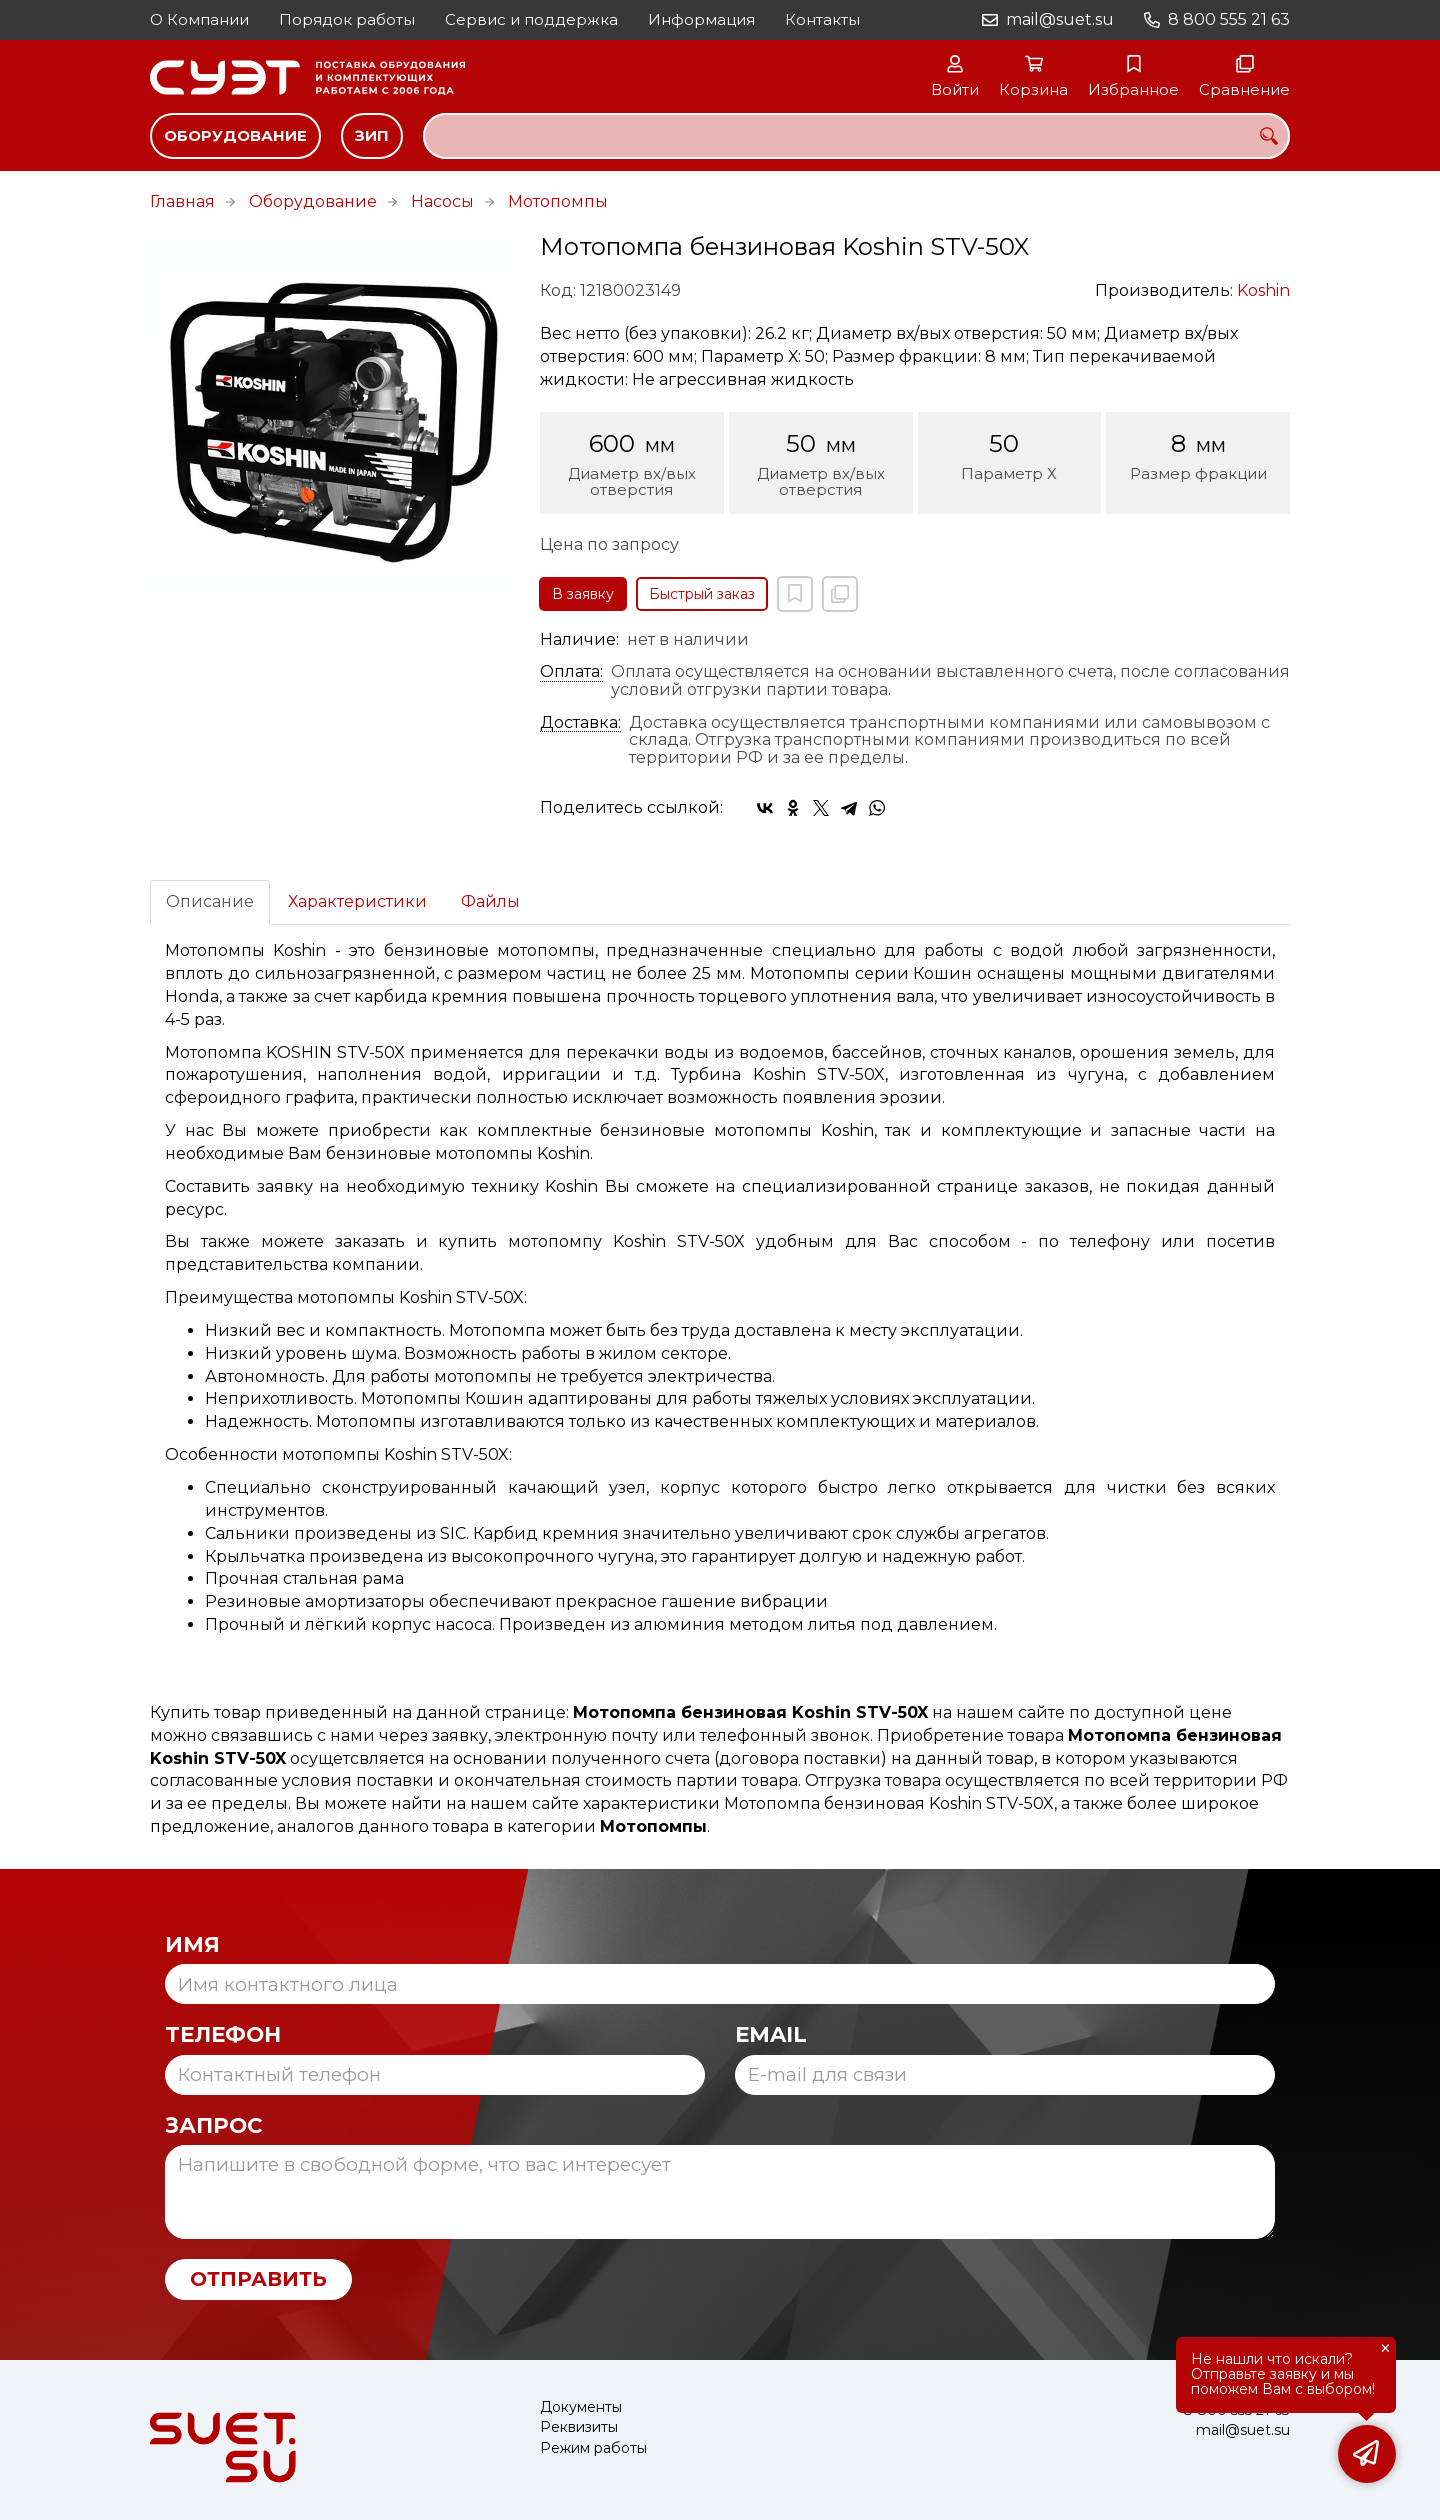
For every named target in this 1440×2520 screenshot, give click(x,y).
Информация (701, 19)
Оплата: (571, 672)
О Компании (199, 19)
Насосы (442, 201)
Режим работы (593, 2448)
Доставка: (580, 723)
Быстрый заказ (702, 594)
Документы (581, 2407)
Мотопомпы (558, 201)
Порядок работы (347, 19)
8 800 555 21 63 (1229, 19)
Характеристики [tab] (357, 901)
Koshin (1263, 290)
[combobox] (856, 136)
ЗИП (372, 135)
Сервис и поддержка (531, 19)
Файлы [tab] (490, 901)
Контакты (822, 19)
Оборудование (235, 135)
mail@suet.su (1060, 19)
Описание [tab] (210, 901)
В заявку (583, 594)
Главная (182, 201)
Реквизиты (579, 2427)
